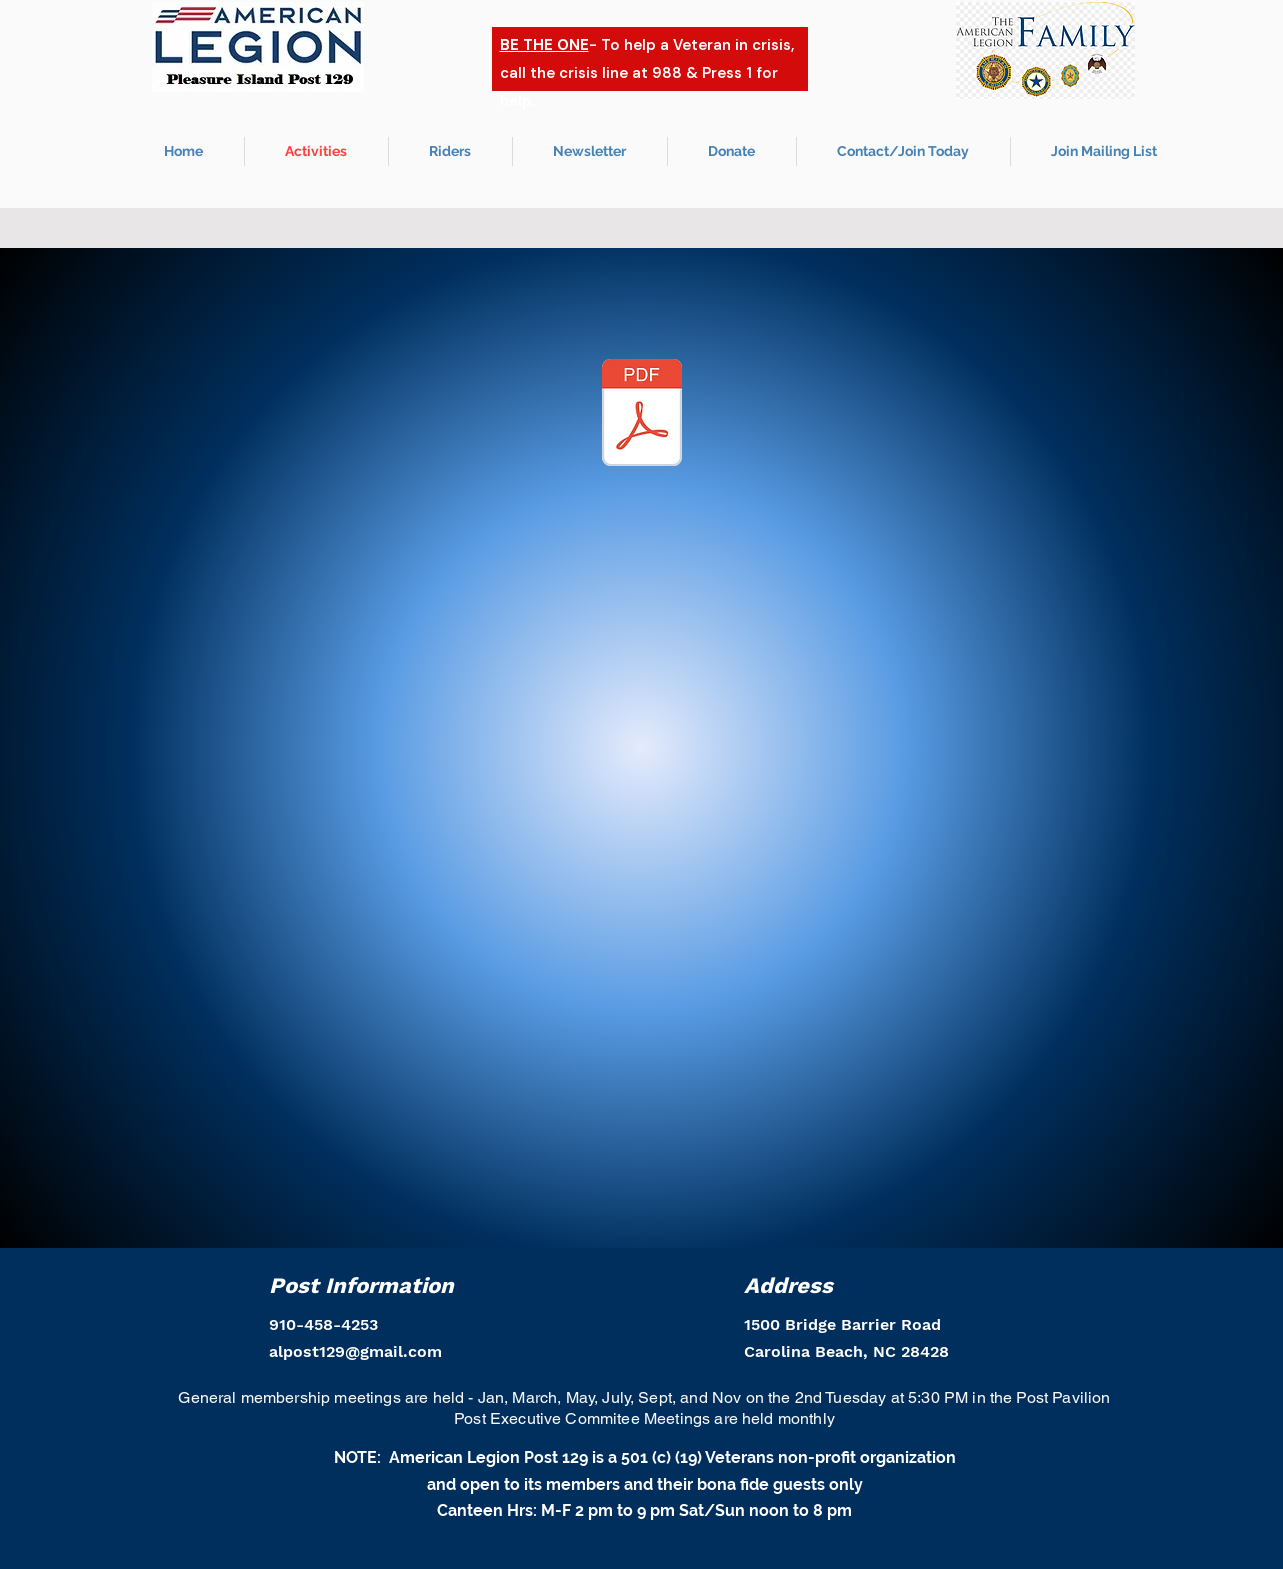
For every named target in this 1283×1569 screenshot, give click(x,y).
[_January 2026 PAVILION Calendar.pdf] (642, 415)
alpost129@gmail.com (355, 1351)
